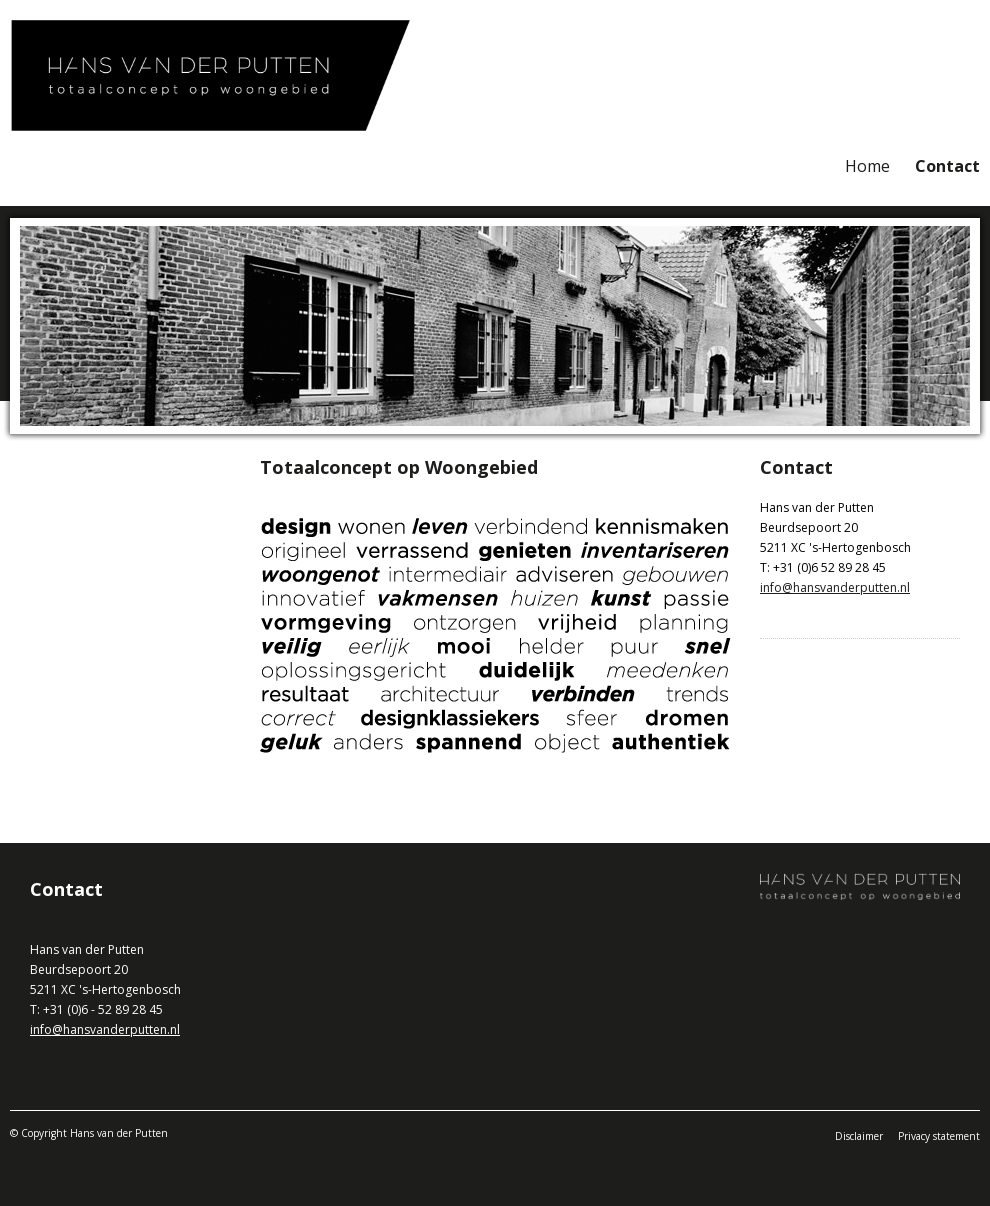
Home (867, 166)
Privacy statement (939, 1136)
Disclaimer (859, 1136)
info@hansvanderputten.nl (835, 587)
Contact (947, 166)
